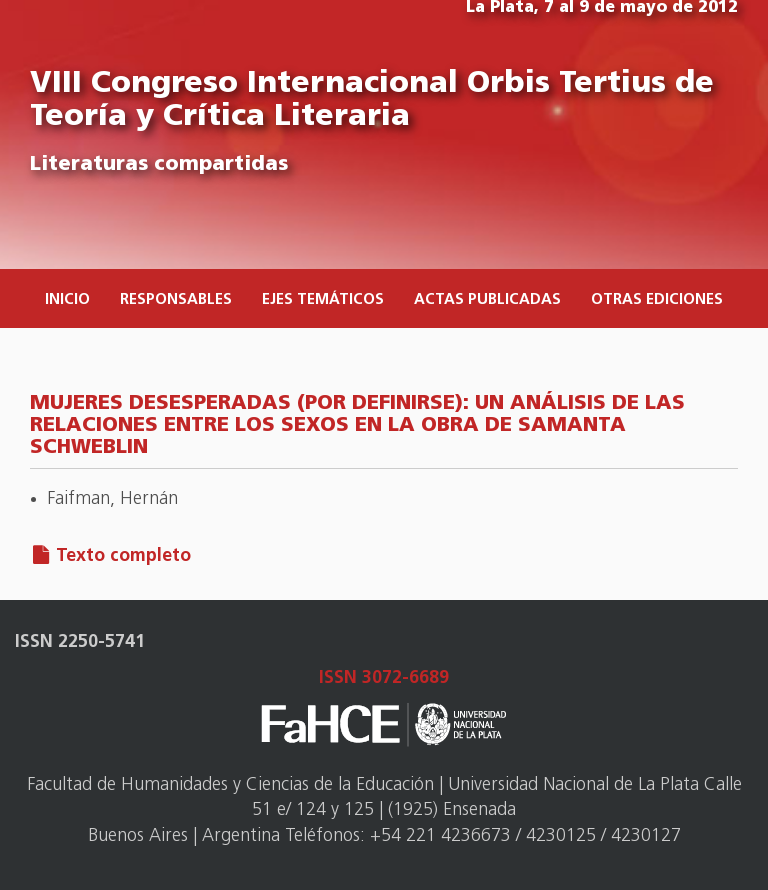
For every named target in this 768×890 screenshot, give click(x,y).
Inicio (67, 300)
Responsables (176, 300)
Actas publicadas (487, 300)
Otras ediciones (657, 300)
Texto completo (123, 556)
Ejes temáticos (323, 300)
